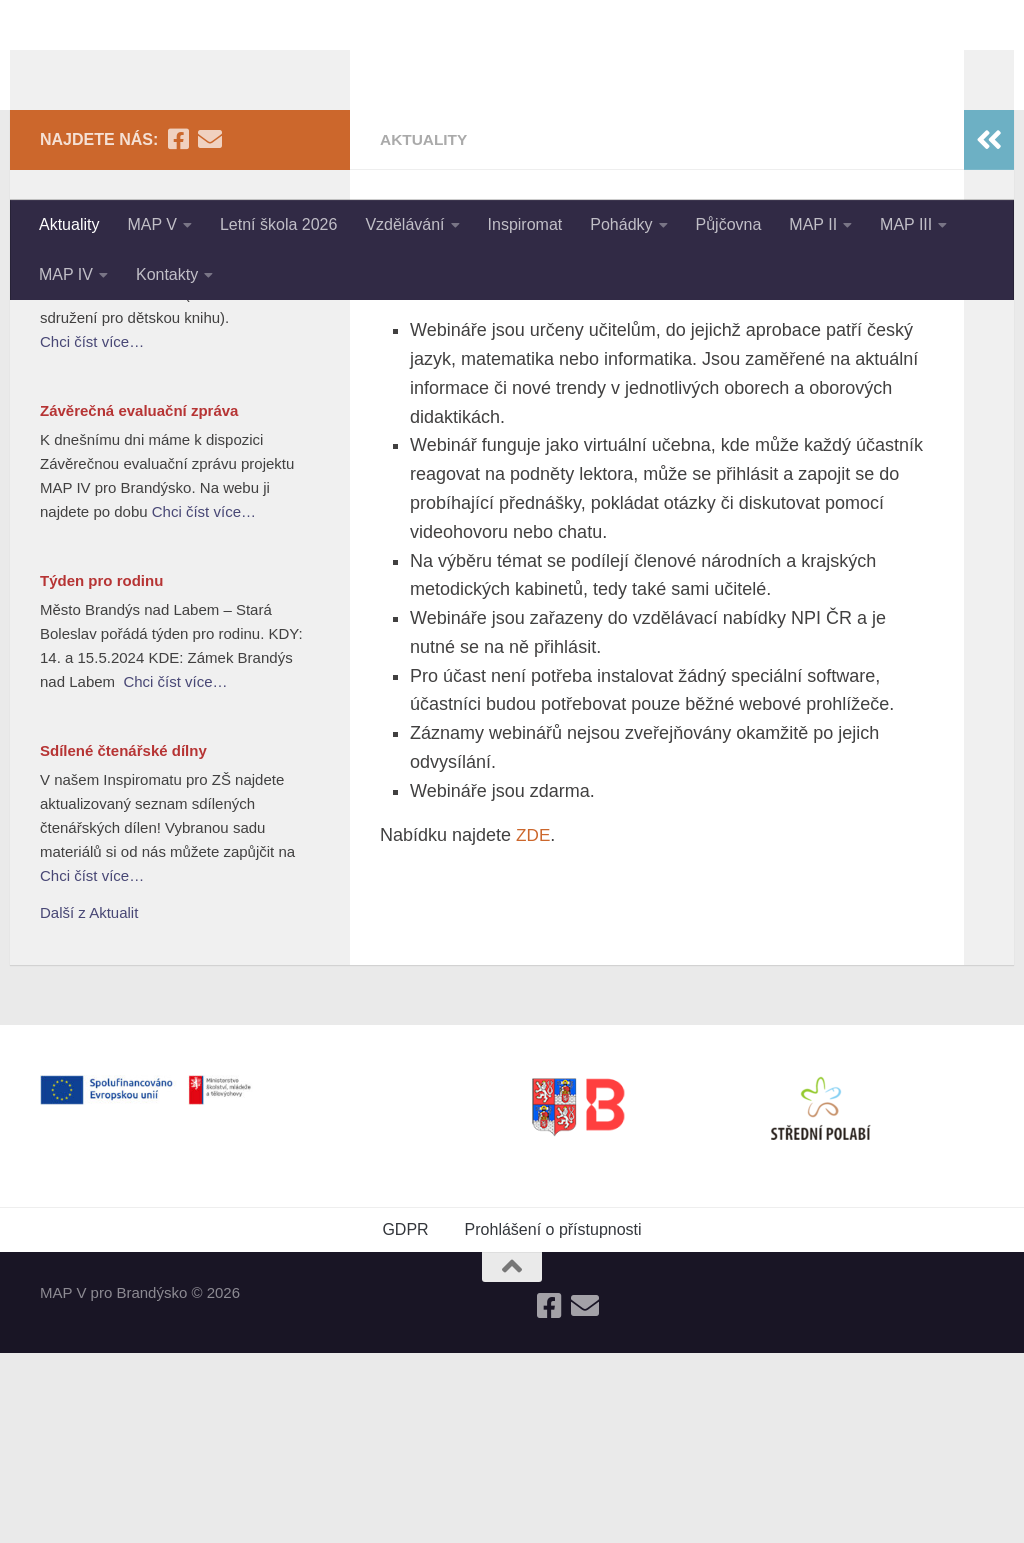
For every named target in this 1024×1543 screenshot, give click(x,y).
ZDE (534, 1025)
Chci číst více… (92, 531)
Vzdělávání (404, 224)
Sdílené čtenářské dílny (123, 940)
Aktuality (69, 224)
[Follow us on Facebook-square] (178, 329)
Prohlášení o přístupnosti (553, 1419)
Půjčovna (729, 224)
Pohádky (621, 224)
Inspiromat (525, 224)
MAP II (813, 224)
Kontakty (167, 274)
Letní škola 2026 (278, 224)
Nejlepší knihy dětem (114, 406)
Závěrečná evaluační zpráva (139, 600)
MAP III (906, 224)
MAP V (152, 224)
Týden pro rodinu (101, 770)
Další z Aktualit (89, 1102)
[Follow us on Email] (210, 329)
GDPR (405, 1419)
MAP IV (66, 274)
